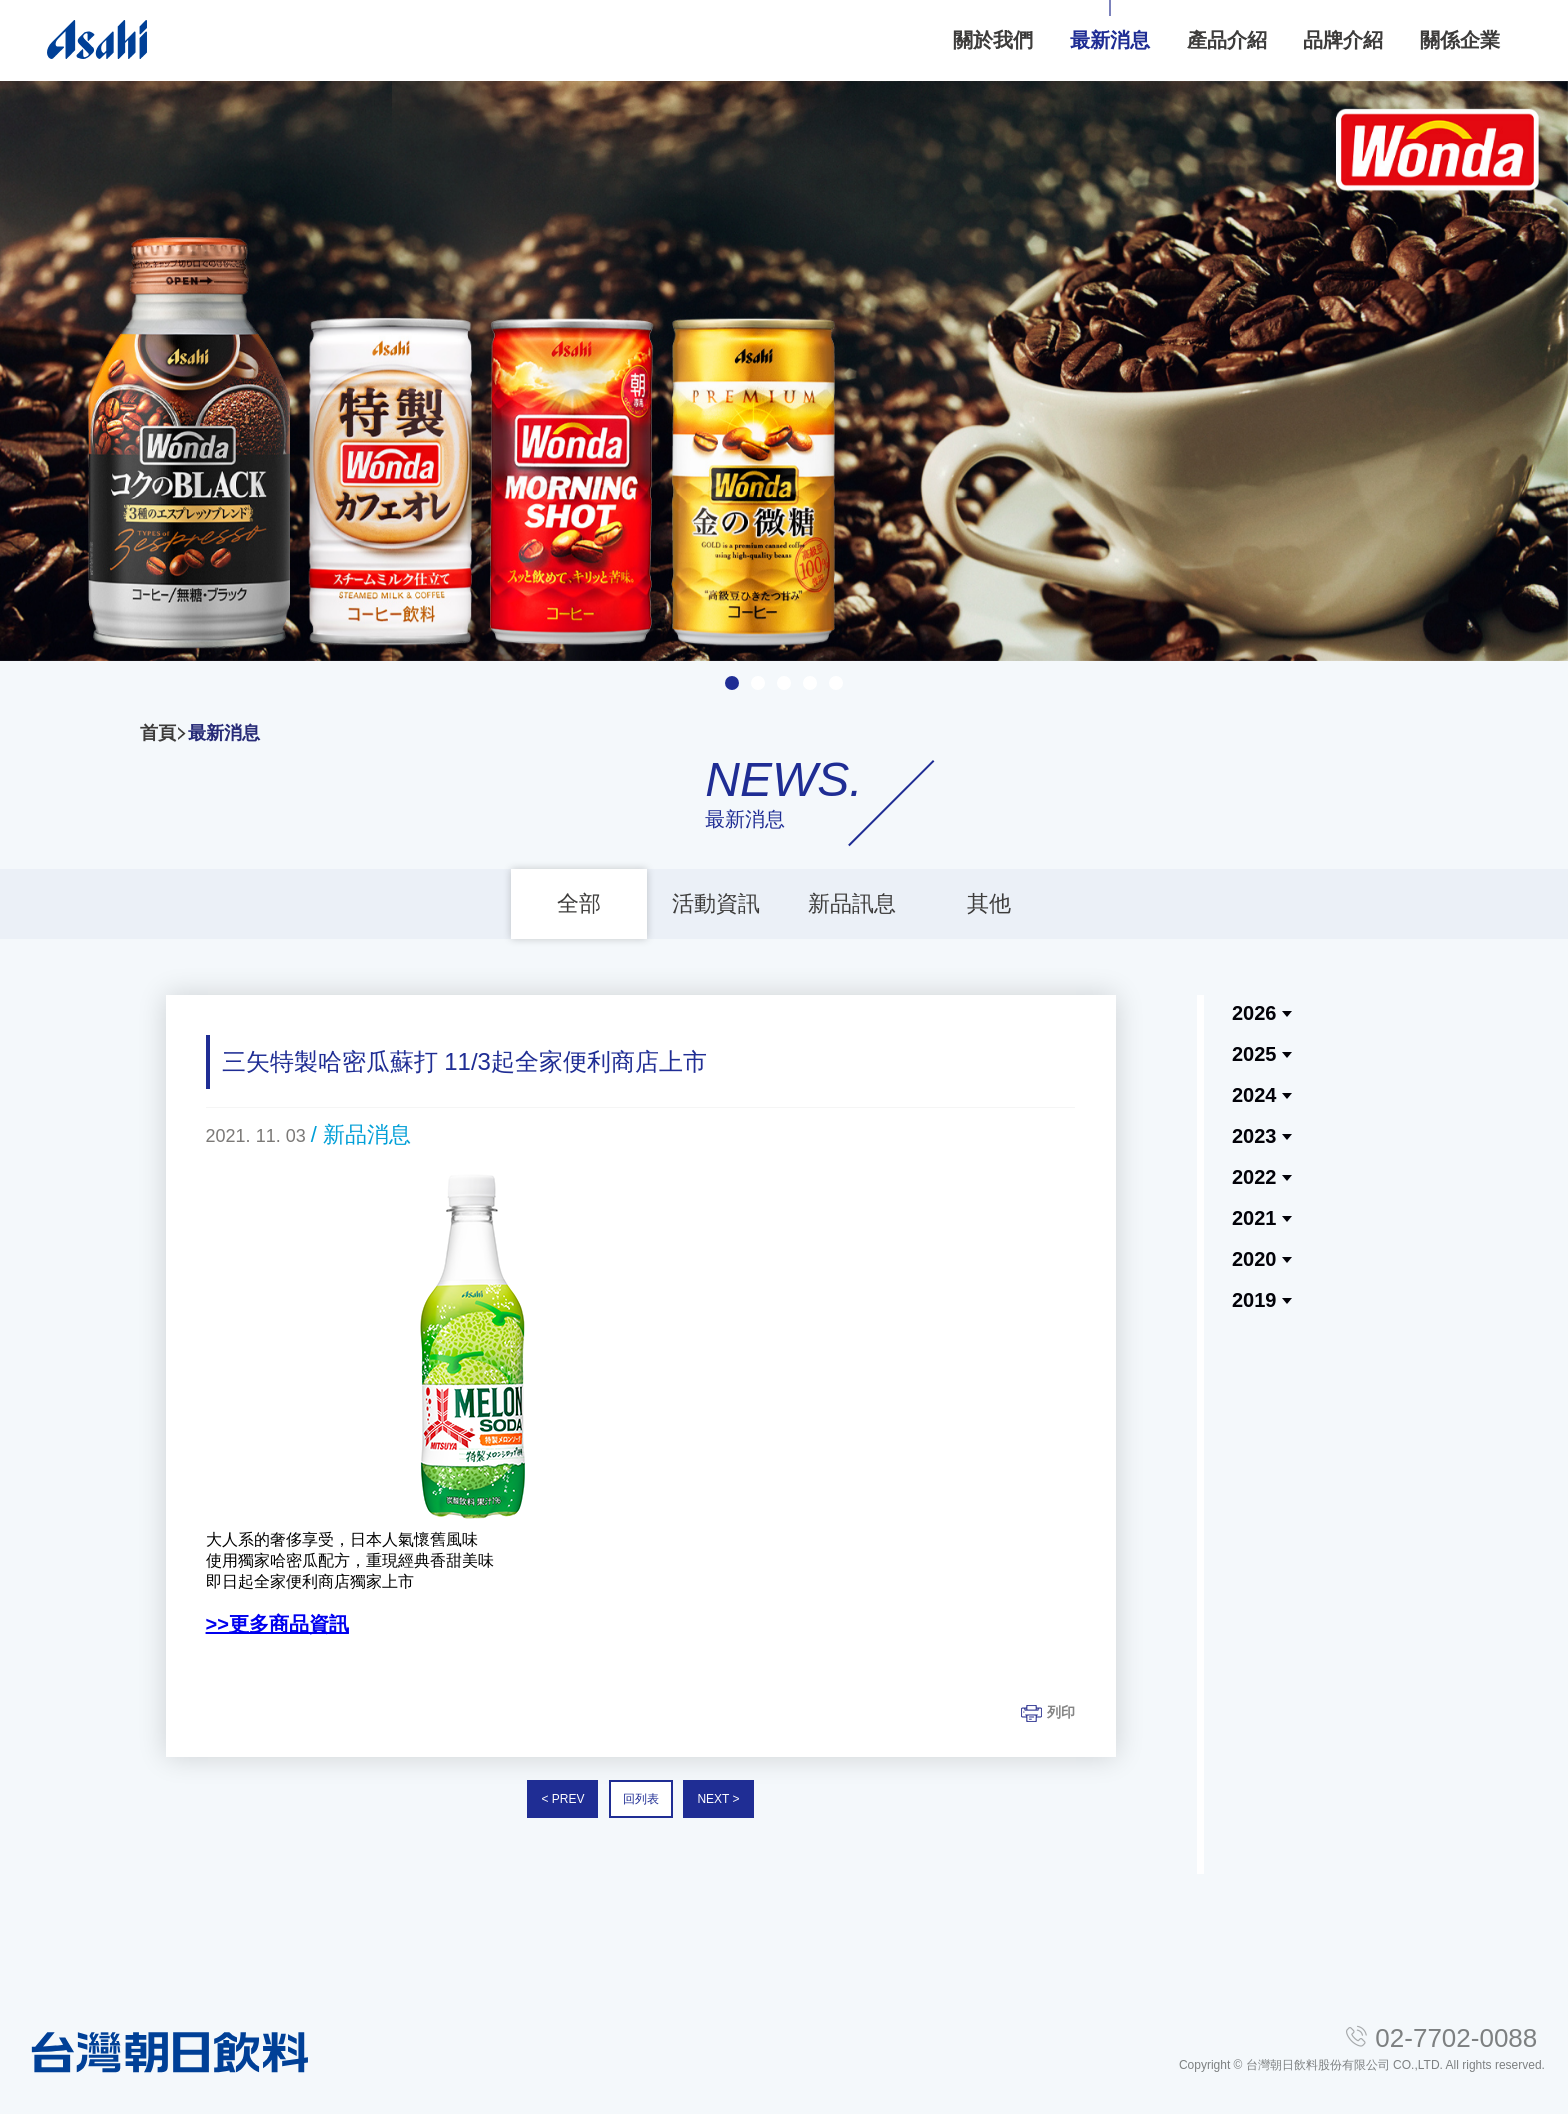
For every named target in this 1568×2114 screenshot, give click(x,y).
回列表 (641, 1800)
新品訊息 (852, 903)
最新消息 (224, 733)
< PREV (562, 1800)
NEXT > (718, 1800)
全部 (579, 903)
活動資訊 (716, 903)
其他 (989, 903)
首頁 (158, 733)
